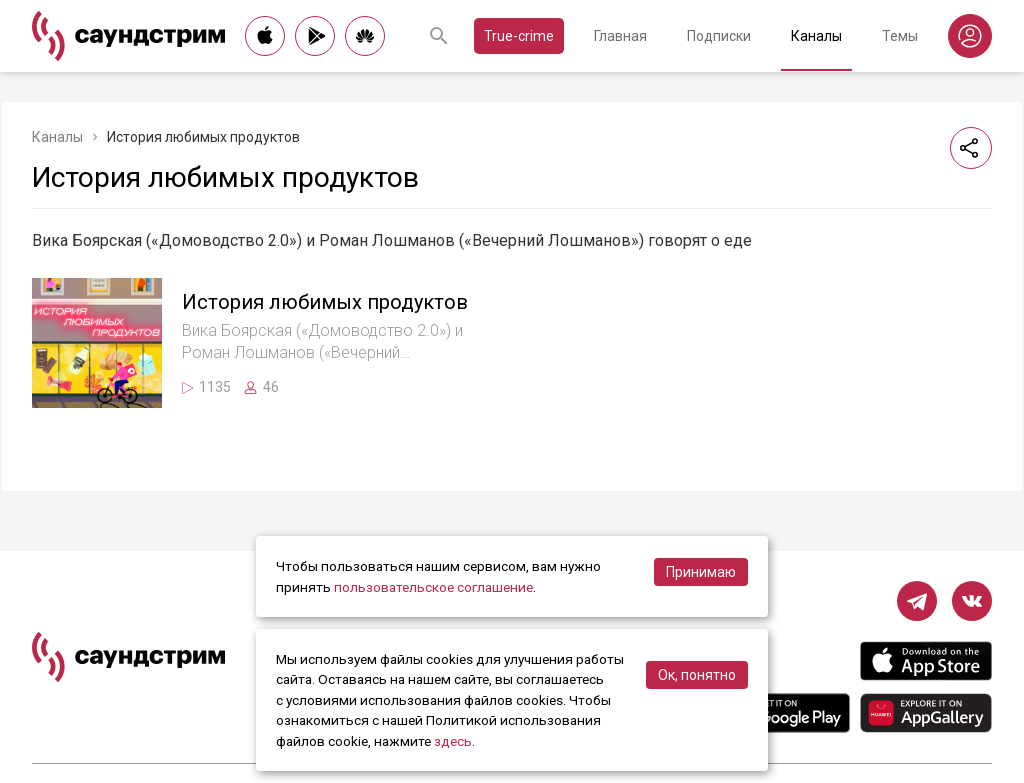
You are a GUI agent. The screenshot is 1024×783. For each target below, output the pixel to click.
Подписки (719, 36)
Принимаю (701, 572)
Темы (900, 36)
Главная (620, 36)
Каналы (816, 36)
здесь (453, 741)
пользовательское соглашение (433, 587)
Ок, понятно (697, 675)
